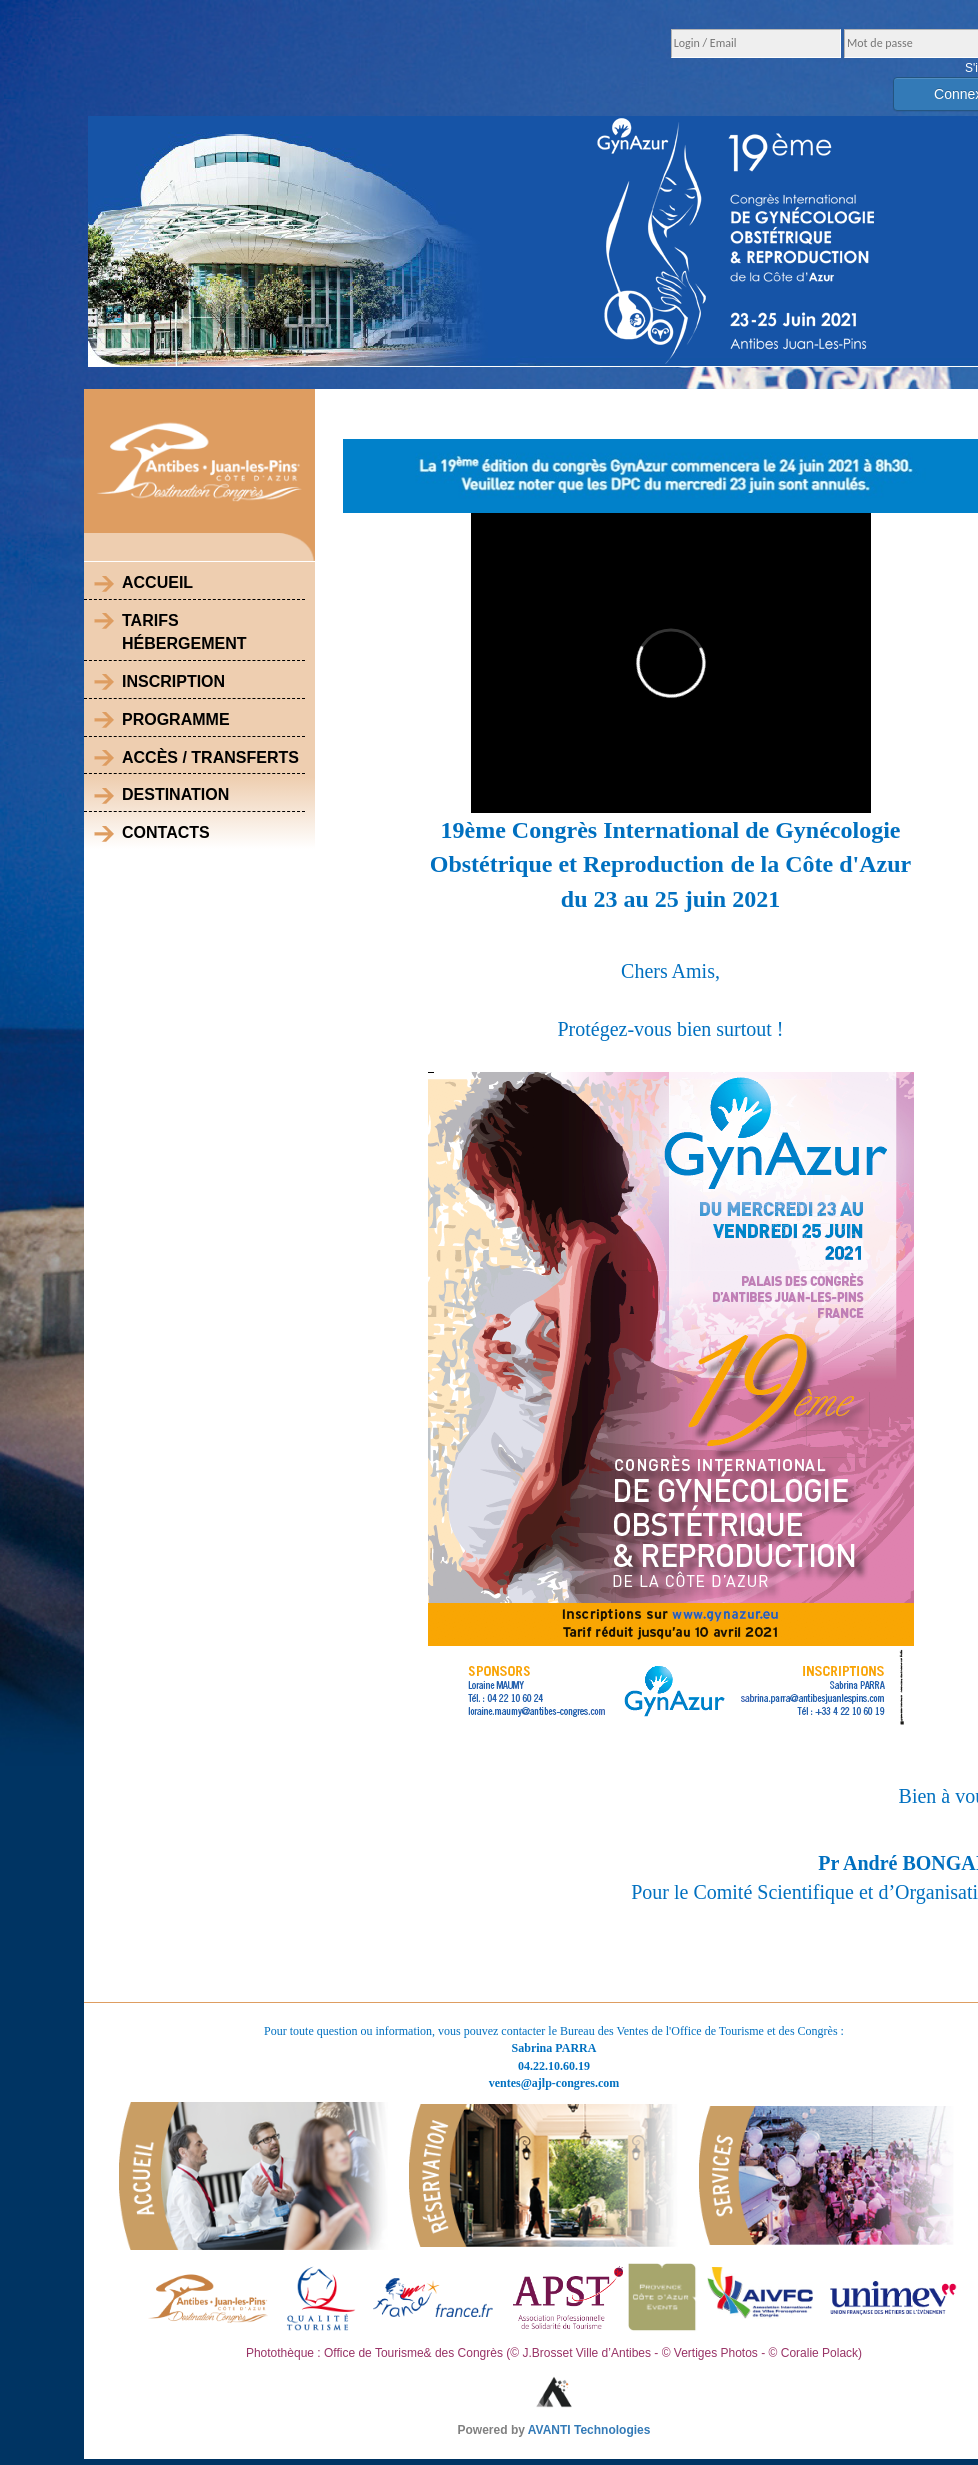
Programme (176, 719)
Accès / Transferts (210, 757)
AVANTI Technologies (589, 2430)
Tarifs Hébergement (184, 632)
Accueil (157, 582)
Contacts (166, 832)
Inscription (173, 681)
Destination (175, 794)
